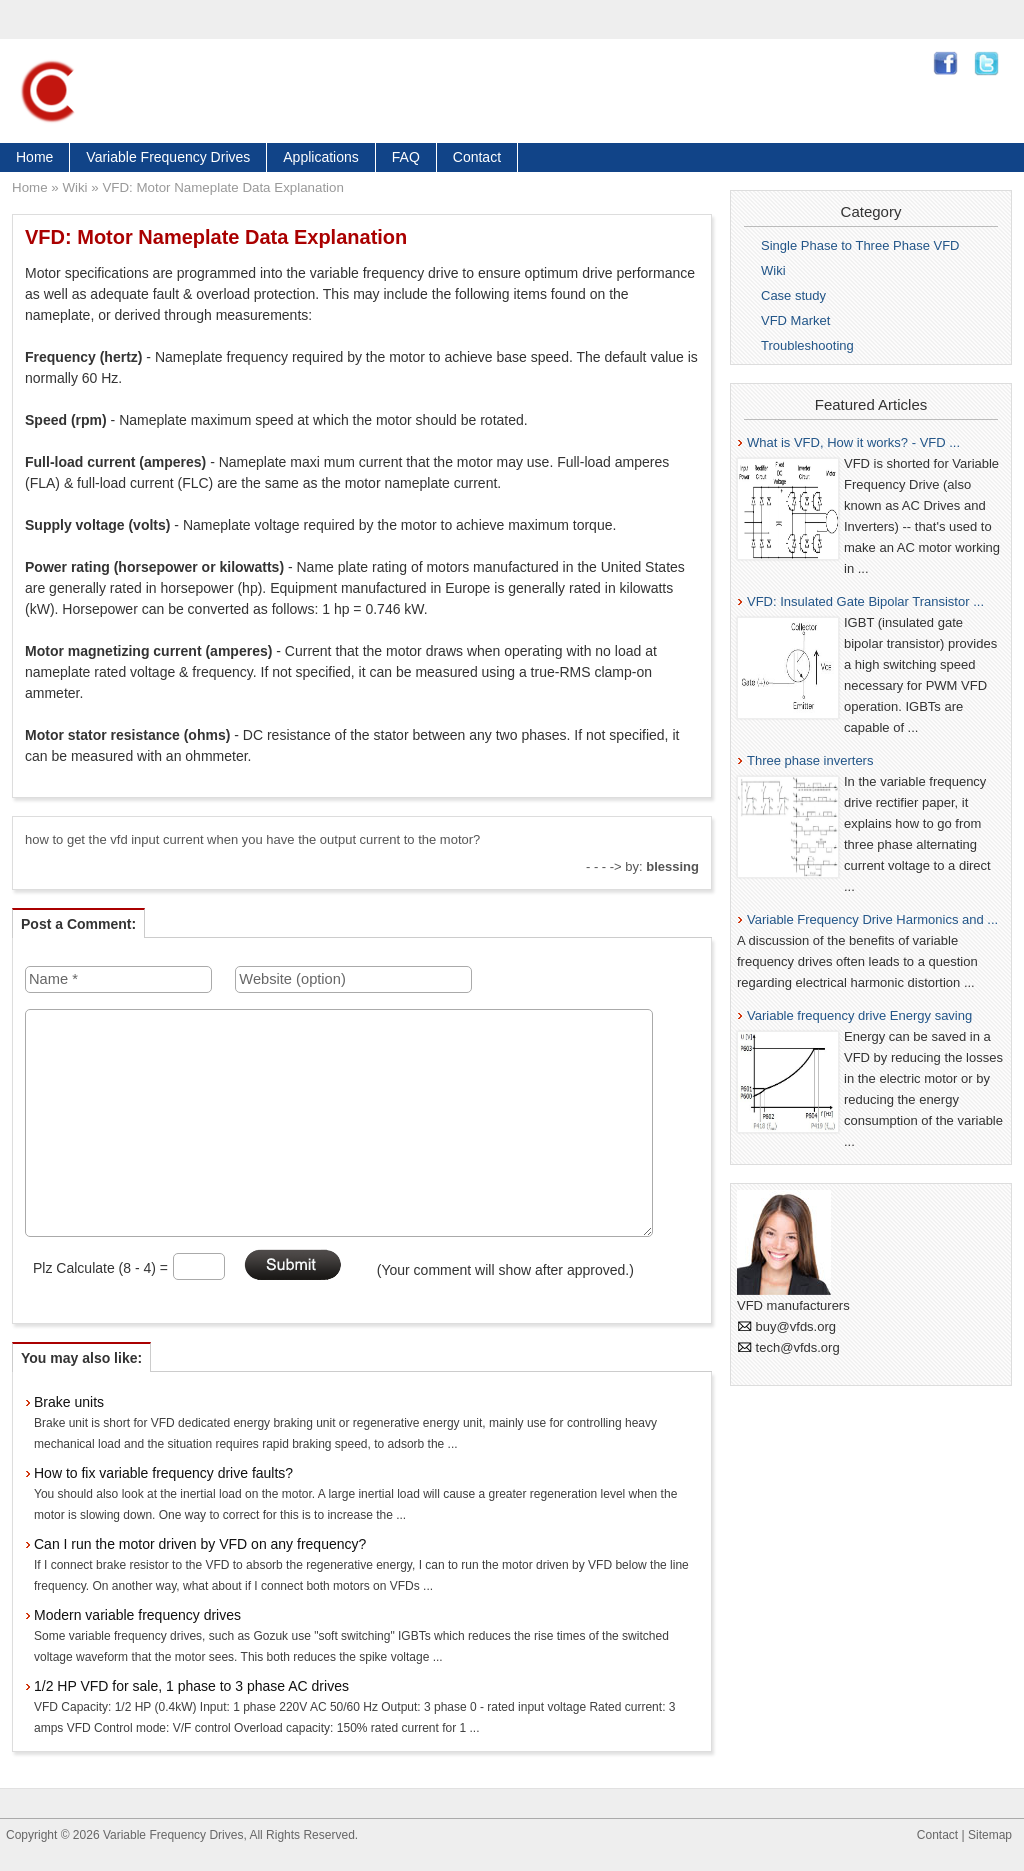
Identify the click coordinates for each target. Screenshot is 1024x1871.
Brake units (69, 1402)
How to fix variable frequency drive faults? (163, 1473)
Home (34, 157)
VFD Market (795, 320)
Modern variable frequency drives (137, 1615)
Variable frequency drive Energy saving (859, 1015)
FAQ (406, 157)
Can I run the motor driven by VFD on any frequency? (200, 1544)
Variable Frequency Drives (168, 157)
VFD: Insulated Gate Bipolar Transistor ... (865, 601)
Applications (321, 157)
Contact (477, 157)
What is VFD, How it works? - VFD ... (853, 442)
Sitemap (990, 1835)
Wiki (74, 187)
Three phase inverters (810, 760)
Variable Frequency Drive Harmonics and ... (872, 919)
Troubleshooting (807, 345)
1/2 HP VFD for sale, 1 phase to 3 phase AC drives (191, 1686)
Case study (793, 295)
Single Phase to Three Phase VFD (860, 245)
